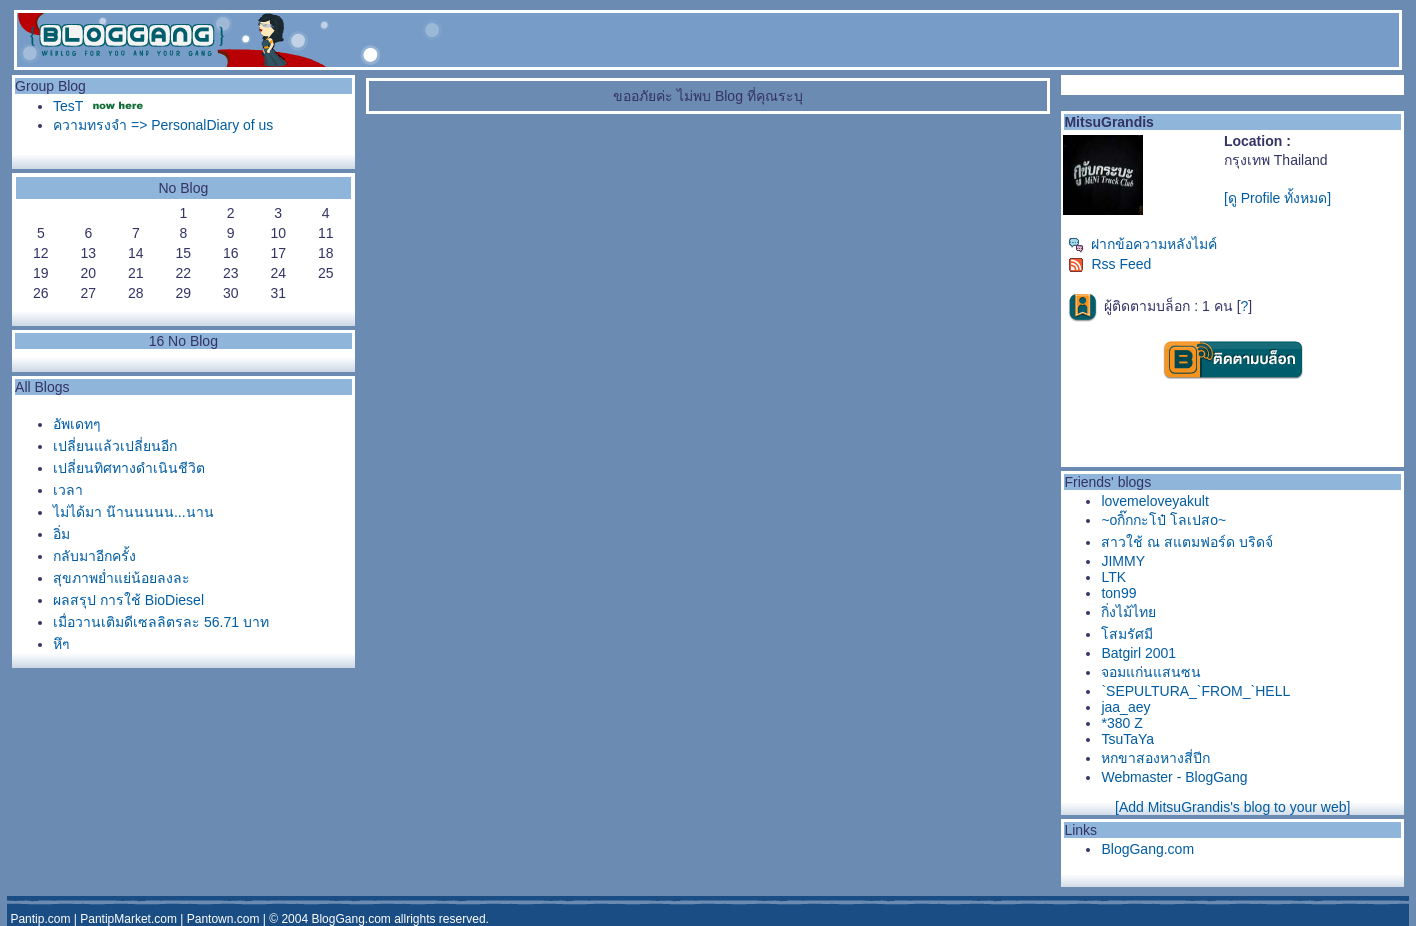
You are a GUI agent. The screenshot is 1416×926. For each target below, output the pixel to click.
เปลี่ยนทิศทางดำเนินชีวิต (129, 468)
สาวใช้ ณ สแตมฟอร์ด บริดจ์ (1187, 542)
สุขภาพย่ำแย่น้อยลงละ (121, 578)
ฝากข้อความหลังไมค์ (1142, 244)
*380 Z (1121, 723)
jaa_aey (1125, 707)
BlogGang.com (1147, 849)
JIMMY (1123, 561)
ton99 (1118, 593)
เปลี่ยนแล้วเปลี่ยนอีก (115, 446)
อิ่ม (61, 534)
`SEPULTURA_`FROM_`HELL (1195, 691)
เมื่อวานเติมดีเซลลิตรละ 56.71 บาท (161, 622)
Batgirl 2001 (1138, 653)
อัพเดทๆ (77, 424)
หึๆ (61, 644)
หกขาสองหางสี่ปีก (1155, 758)
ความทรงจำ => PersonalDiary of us (163, 125)
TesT (68, 106)
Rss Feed (1109, 264)
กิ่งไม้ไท (1128, 612)
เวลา (68, 490)
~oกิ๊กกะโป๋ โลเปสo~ (1163, 520)
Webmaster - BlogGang (1174, 777)
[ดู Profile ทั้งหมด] (1277, 198)
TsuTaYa (1127, 739)
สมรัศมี (1127, 634)
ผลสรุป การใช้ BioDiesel (128, 600)
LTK (1113, 577)
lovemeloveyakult (1154, 501)
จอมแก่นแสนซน (1151, 672)
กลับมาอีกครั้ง (94, 556)
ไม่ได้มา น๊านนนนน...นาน (133, 512)
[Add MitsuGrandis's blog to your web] (1232, 807)
